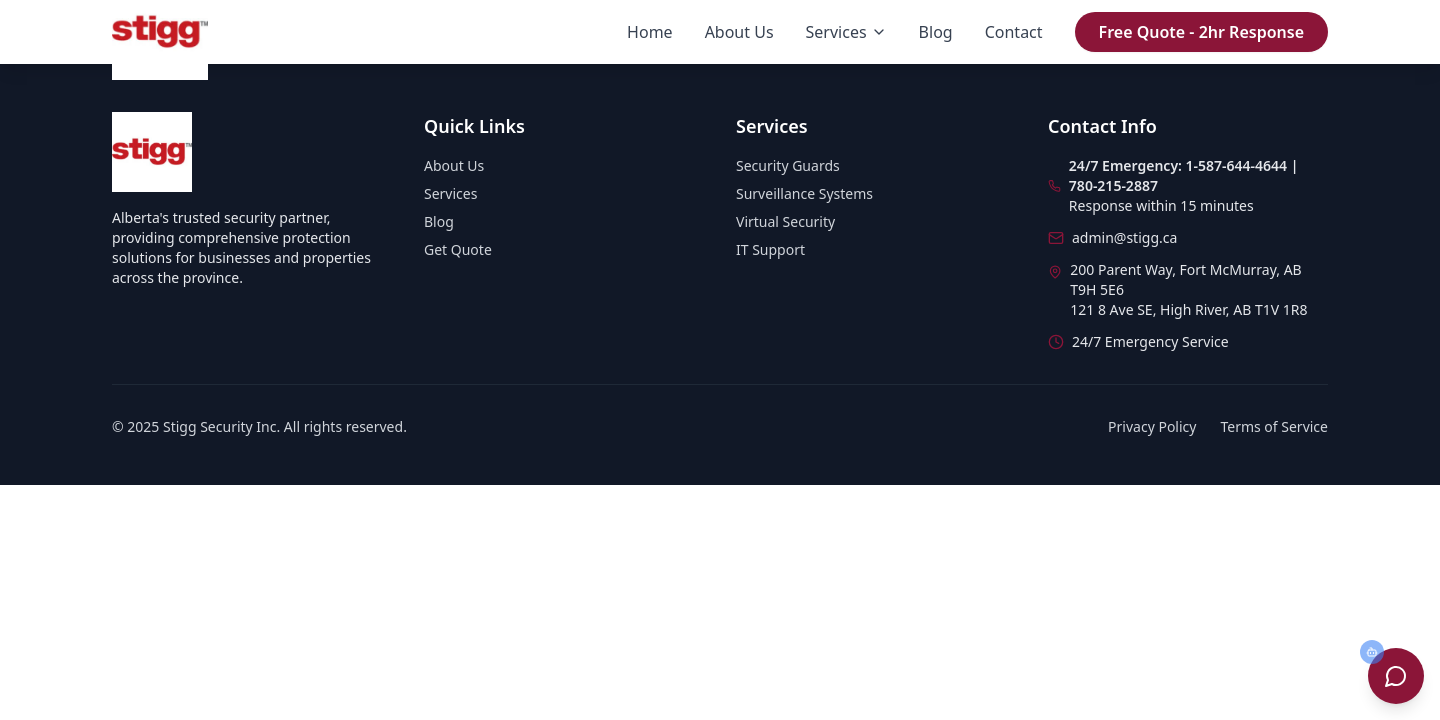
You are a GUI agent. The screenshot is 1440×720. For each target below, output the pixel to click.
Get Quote (458, 249)
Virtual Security (785, 221)
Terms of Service (1274, 426)
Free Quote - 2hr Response (1201, 32)
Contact (1014, 32)
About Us (739, 32)
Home (650, 32)
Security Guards (788, 165)
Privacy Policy (1152, 426)
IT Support (770, 249)
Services (846, 32)
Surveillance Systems (804, 193)
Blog (936, 32)
